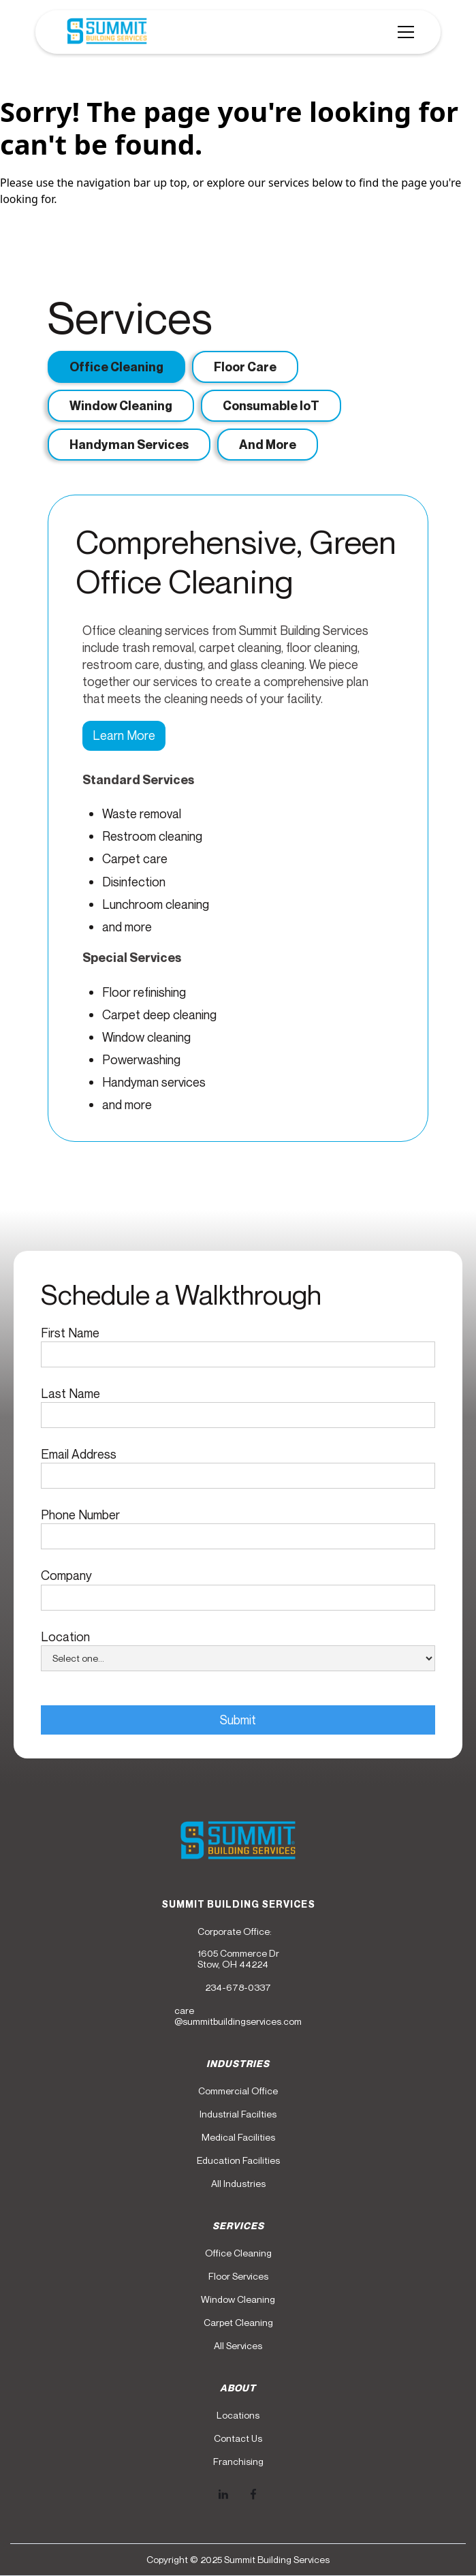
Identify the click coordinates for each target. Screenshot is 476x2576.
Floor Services (238, 2276)
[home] (103, 32)
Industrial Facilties (238, 2114)
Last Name (70, 1393)
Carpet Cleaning (238, 2322)
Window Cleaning (238, 2299)
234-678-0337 (238, 1987)
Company (66, 1575)
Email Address (78, 1453)
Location (65, 1636)
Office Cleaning (238, 2253)
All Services (238, 2345)
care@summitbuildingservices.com (238, 2016)
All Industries (238, 2183)
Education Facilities (238, 2160)
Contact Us (238, 2438)
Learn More (124, 735)
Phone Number (80, 1514)
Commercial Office (238, 2090)
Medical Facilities (238, 2137)
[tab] (116, 367)
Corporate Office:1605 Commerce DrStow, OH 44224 (238, 1948)
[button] (403, 32)
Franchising (238, 2461)
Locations (238, 2415)
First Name (70, 1332)
